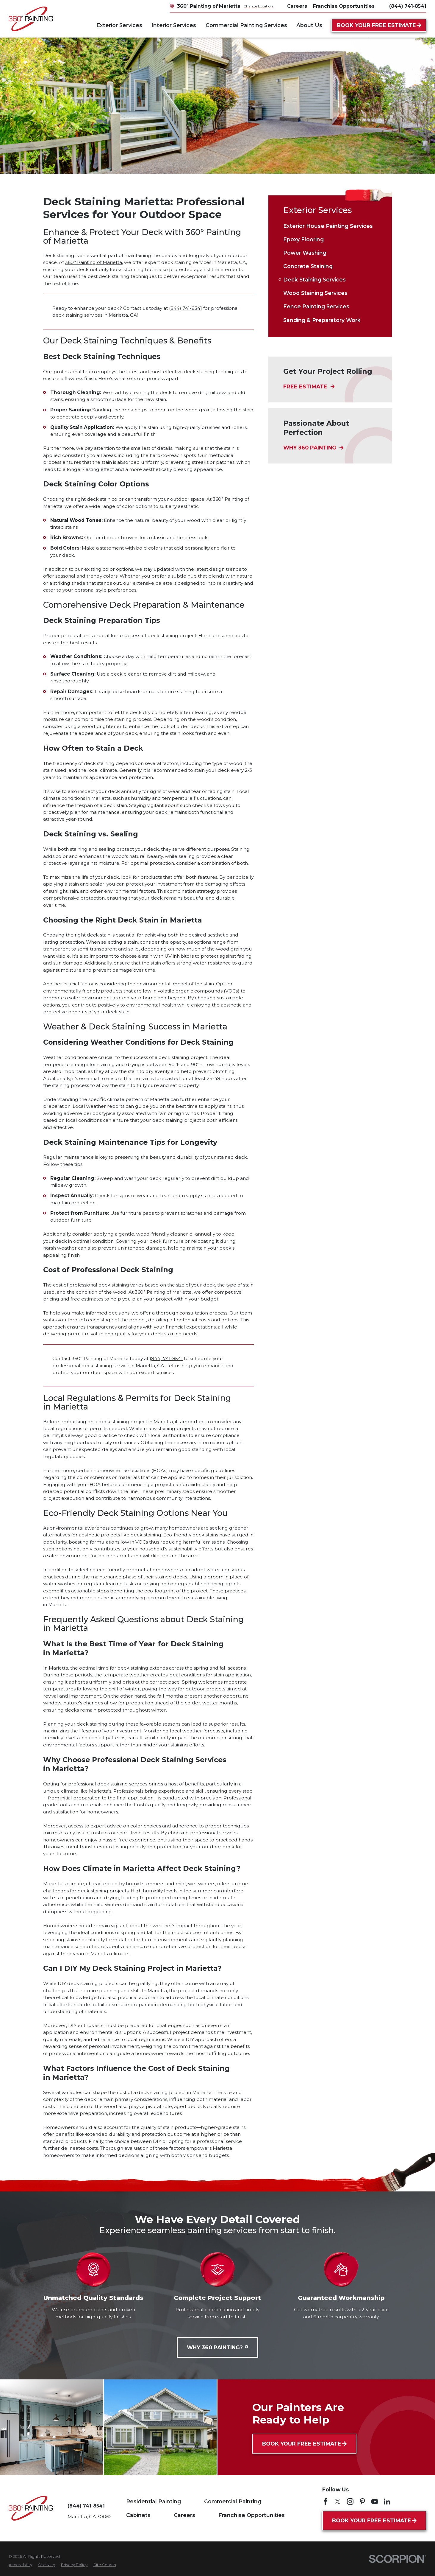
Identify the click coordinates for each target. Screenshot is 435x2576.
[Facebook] (325, 2501)
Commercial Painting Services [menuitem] (246, 25)
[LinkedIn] (387, 2501)
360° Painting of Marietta (93, 262)
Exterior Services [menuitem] (119, 25)
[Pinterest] (362, 2501)
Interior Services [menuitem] (173, 25)
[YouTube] (374, 2501)
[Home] (31, 19)
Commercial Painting (232, 2501)
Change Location (258, 6)
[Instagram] (350, 2501)
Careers (184, 2515)
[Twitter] (337, 2501)
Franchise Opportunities (251, 2515)
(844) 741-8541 (407, 6)
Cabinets (138, 2515)
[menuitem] (330, 226)
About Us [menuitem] (309, 25)
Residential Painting (153, 2501)
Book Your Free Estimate (379, 25)
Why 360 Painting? (217, 2347)
